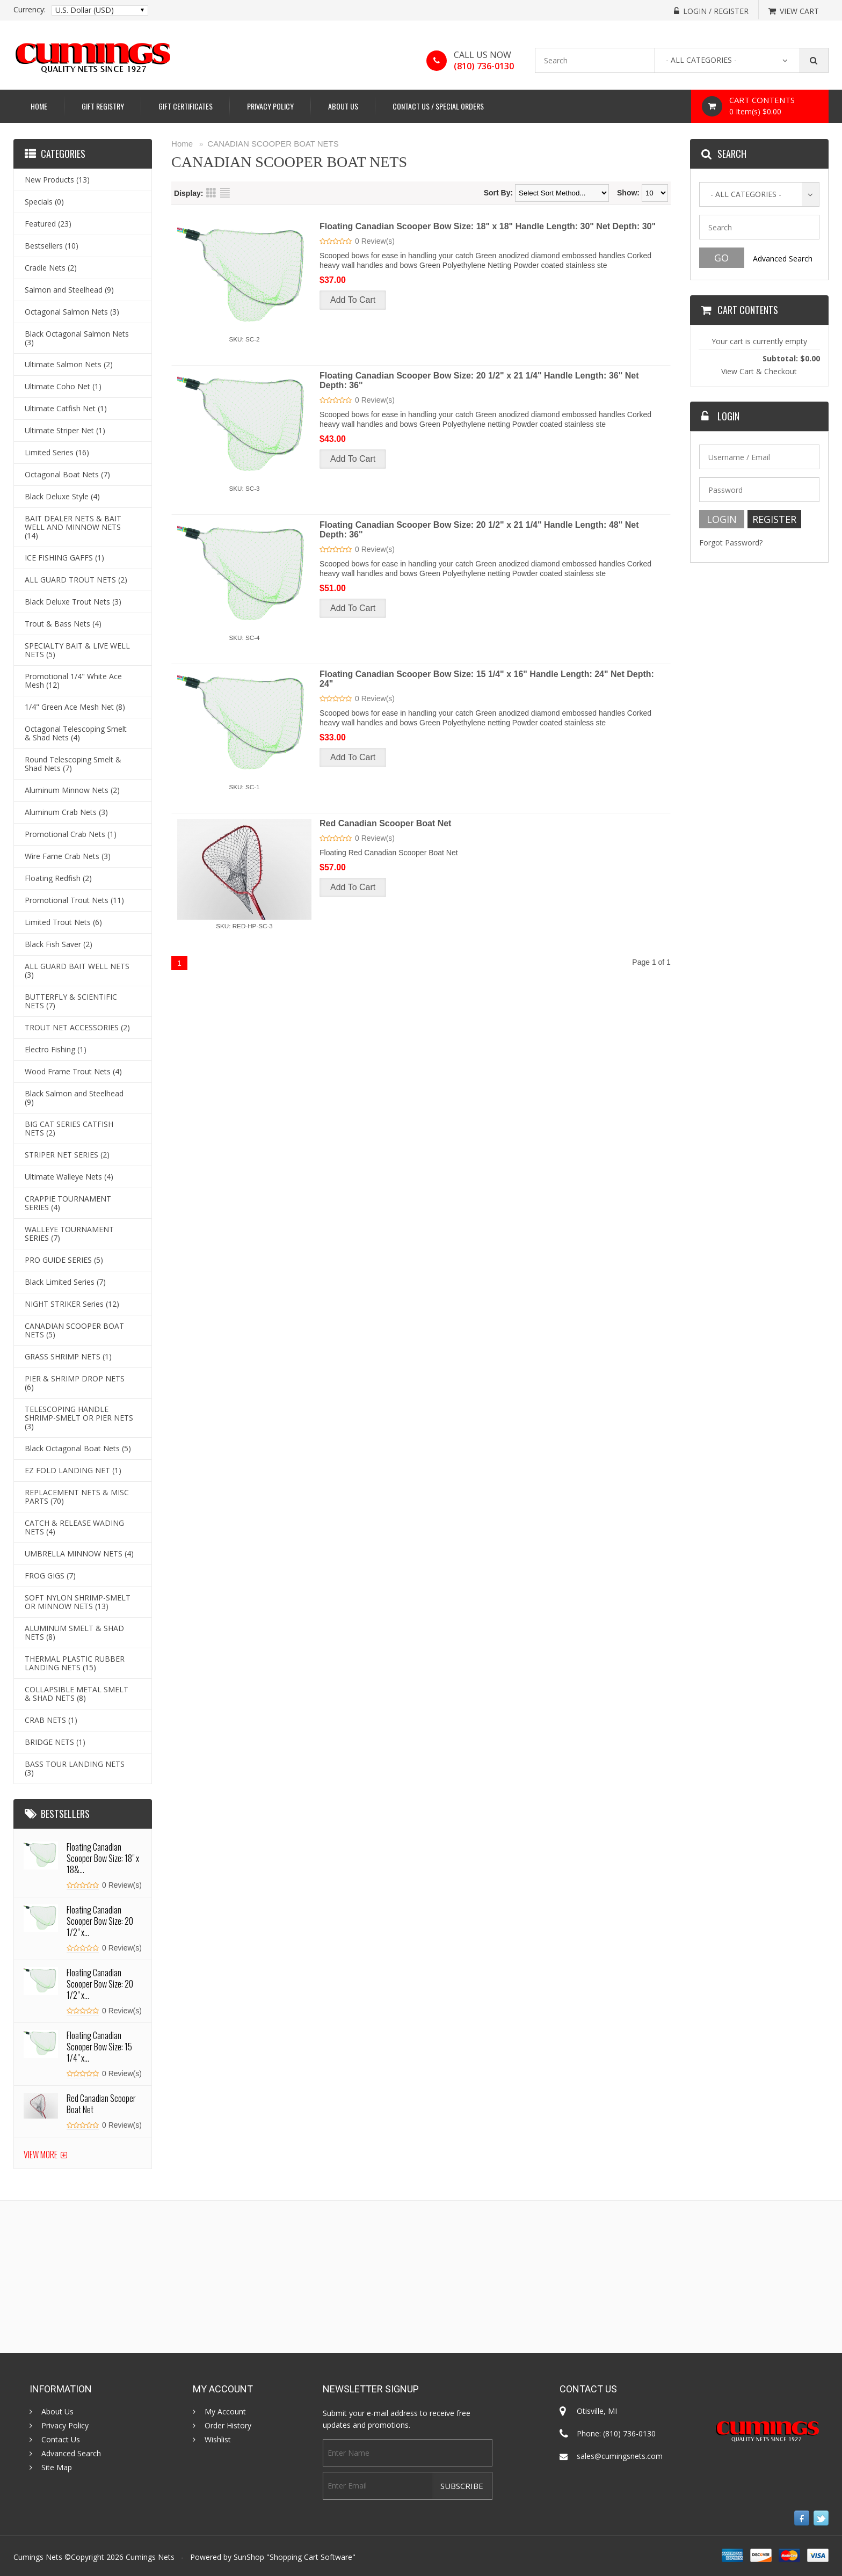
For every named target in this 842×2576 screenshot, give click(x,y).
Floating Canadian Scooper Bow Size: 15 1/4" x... (99, 2046)
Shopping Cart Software (311, 2557)
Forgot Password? (731, 542)
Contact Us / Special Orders (438, 106)
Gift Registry (103, 106)
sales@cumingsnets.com (620, 2456)
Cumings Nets (150, 2557)
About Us (343, 106)
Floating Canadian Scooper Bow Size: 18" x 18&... (103, 1858)
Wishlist (218, 2439)
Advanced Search (782, 258)
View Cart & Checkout (759, 371)
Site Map (56, 2467)
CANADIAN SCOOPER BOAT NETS (273, 143)
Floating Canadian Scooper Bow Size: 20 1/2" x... (100, 1921)
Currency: (29, 9)
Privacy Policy (270, 106)
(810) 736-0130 (484, 66)
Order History (228, 2425)
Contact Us (60, 2439)
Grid (211, 193)
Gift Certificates (185, 106)
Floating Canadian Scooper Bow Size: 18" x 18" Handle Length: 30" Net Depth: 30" (488, 226)
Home (39, 106)
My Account (225, 2411)
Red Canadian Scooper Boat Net (385, 823)
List (225, 193)
